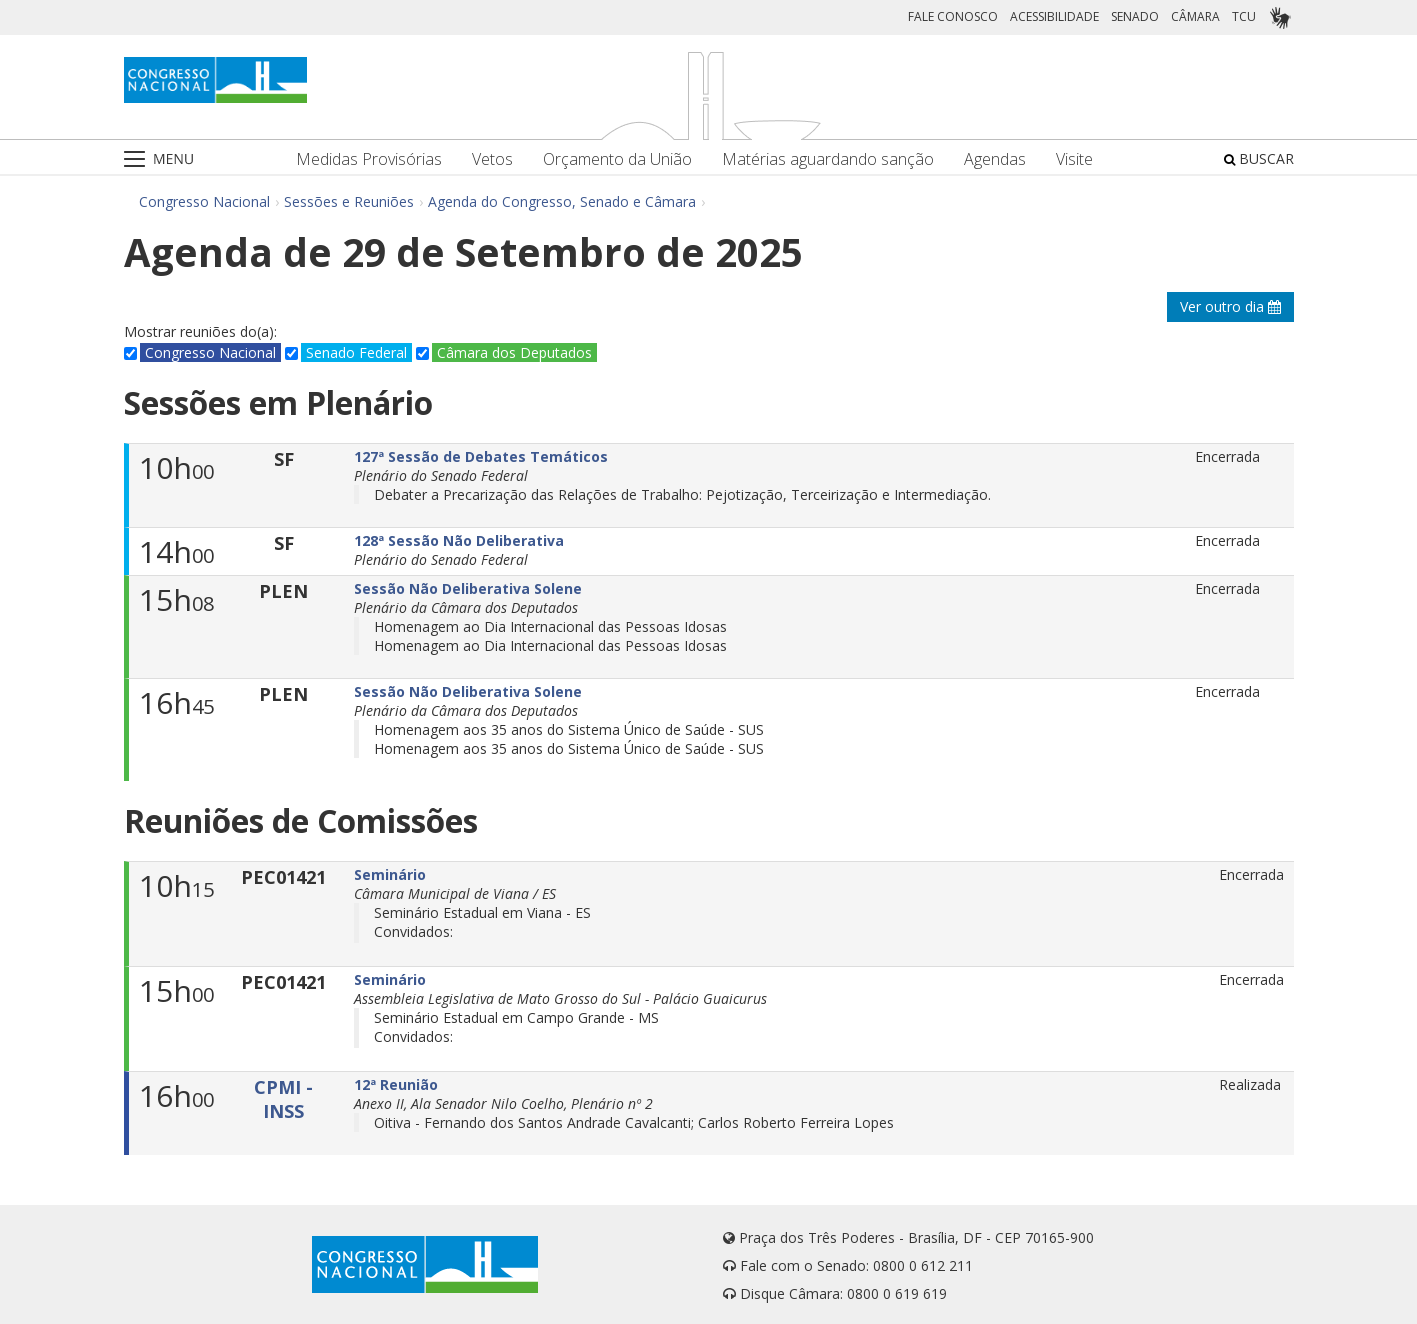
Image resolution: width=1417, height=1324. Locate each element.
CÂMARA (1195, 16)
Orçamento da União (617, 159)
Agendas (995, 159)
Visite (1074, 159)
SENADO (1135, 16)
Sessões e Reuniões (349, 201)
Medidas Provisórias (369, 159)
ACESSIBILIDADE (1054, 16)
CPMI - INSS (283, 1099)
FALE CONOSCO (953, 16)
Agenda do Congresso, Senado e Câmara (562, 201)
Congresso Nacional (204, 201)
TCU (1244, 16)
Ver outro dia (1230, 306)
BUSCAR (1259, 158)
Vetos (492, 159)
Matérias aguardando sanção (828, 159)
